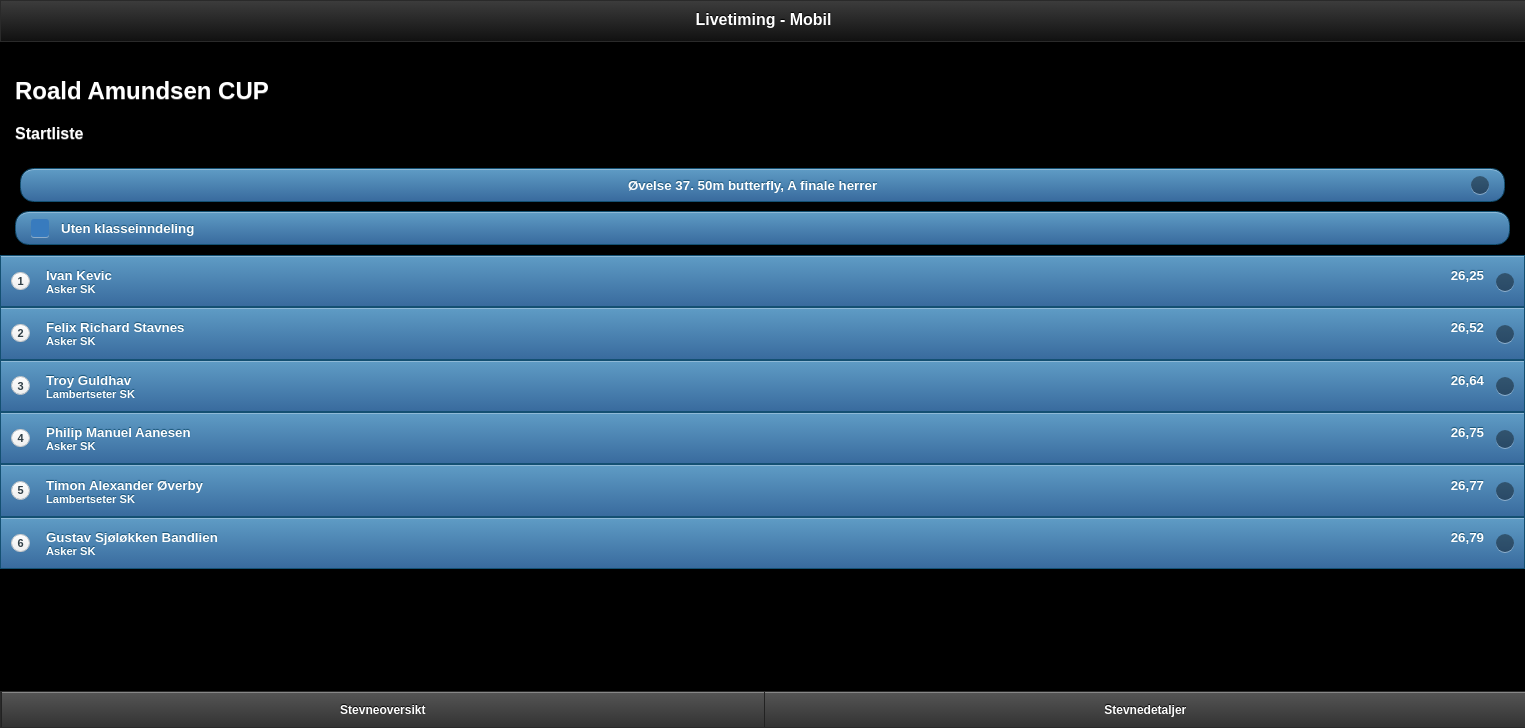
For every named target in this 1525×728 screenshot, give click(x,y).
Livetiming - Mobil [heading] (764, 19)
